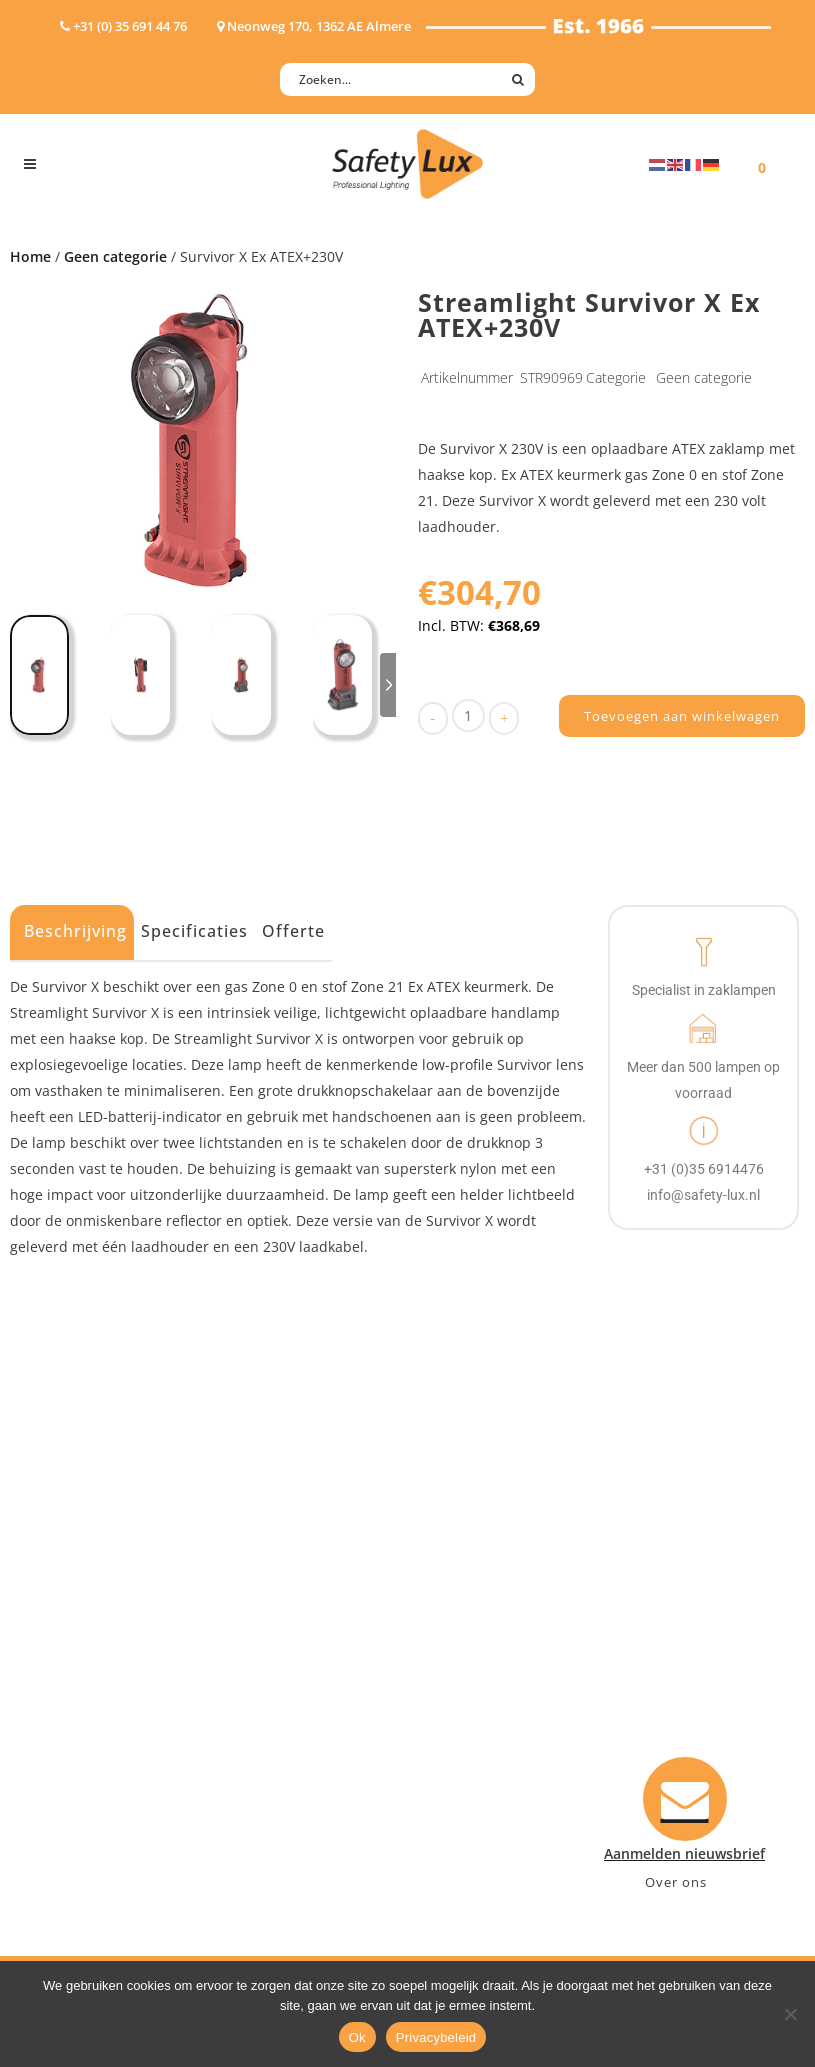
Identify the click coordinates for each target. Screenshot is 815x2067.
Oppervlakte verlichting (104, 1675)
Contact (455, 1597)
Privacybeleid (436, 2037)
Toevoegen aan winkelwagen (682, 716)
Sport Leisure (282, 1701)
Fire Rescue (274, 1649)
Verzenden (464, 1649)
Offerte (293, 931)
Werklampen (67, 1649)
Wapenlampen (73, 1727)
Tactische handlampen (101, 1701)
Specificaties (194, 931)
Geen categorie (115, 256)
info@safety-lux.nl (682, 1701)
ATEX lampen (68, 1623)
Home (30, 256)
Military (262, 1675)
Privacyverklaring (486, 1753)
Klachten (458, 1675)
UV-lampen (61, 1779)
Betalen (454, 1623)
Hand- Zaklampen (84, 1571)
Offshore (266, 1623)
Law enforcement (295, 1597)
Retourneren (471, 1701)
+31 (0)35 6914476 (680, 1675)
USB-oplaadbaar (79, 1753)
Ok (357, 2037)
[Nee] (790, 2014)
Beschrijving (75, 931)
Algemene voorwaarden (508, 1727)
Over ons (676, 1882)
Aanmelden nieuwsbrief (508, 1571)
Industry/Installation (306, 1571)
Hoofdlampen (71, 1597)
